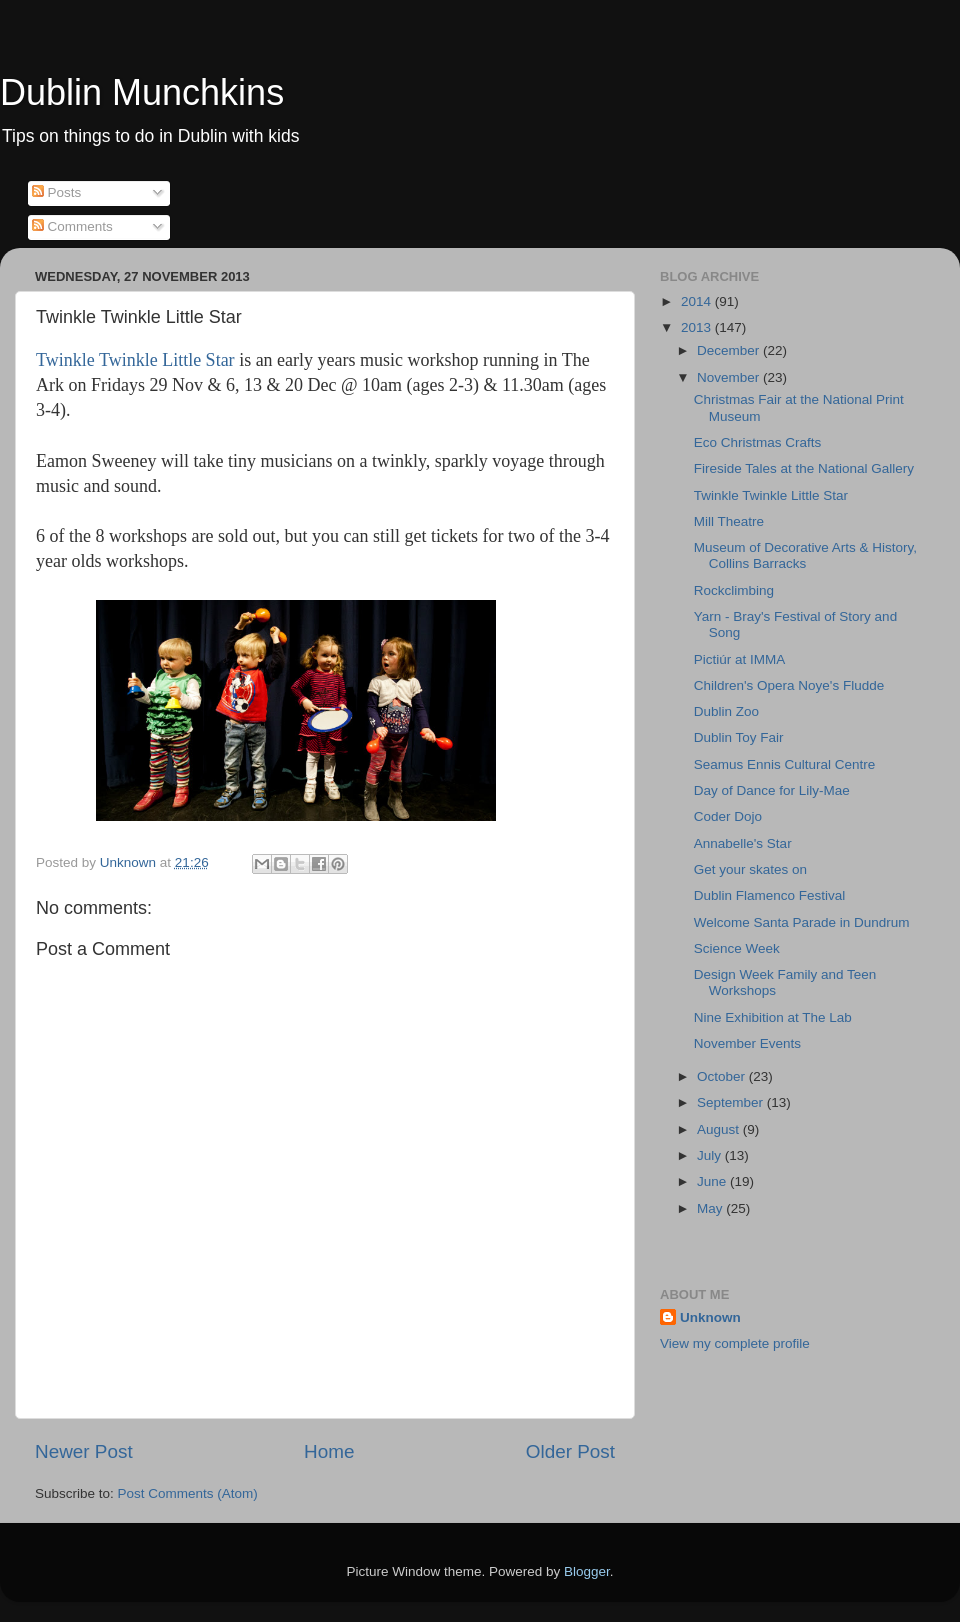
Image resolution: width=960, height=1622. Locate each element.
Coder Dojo (728, 816)
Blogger (587, 1571)
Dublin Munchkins (142, 92)
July (711, 1155)
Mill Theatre (729, 521)
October (723, 1076)
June (713, 1181)
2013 (698, 327)
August (720, 1129)
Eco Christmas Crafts (758, 442)
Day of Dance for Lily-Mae (772, 790)
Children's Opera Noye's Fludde (789, 685)
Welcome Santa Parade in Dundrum (802, 922)
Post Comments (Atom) (188, 1493)
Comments (72, 226)
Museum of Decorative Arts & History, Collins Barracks (805, 555)
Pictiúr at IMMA (740, 659)
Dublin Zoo (726, 711)
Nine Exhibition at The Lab (773, 1017)
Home (329, 1451)
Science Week (737, 948)
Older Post (570, 1451)
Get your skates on (750, 869)
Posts (57, 192)
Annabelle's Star (743, 843)
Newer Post (84, 1451)
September (732, 1102)
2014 (698, 301)
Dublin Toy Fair (739, 737)
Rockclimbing (734, 590)
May (711, 1208)
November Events (747, 1043)
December (730, 350)
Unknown (710, 1317)
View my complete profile (735, 1343)
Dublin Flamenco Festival (770, 895)
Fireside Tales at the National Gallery (804, 468)
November (730, 377)
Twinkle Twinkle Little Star (135, 360)
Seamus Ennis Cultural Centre (785, 764)
